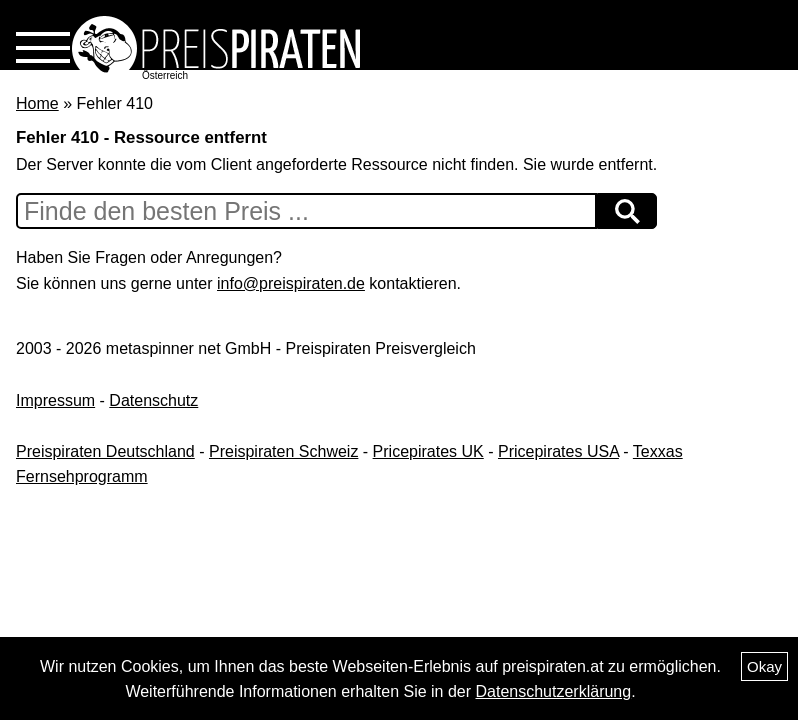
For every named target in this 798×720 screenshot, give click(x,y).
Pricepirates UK (428, 451)
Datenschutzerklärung (554, 691)
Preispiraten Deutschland (105, 451)
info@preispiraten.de (291, 283)
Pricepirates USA (558, 451)
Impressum (55, 400)
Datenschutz (153, 400)
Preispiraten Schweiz (283, 451)
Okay (764, 666)
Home (37, 103)
